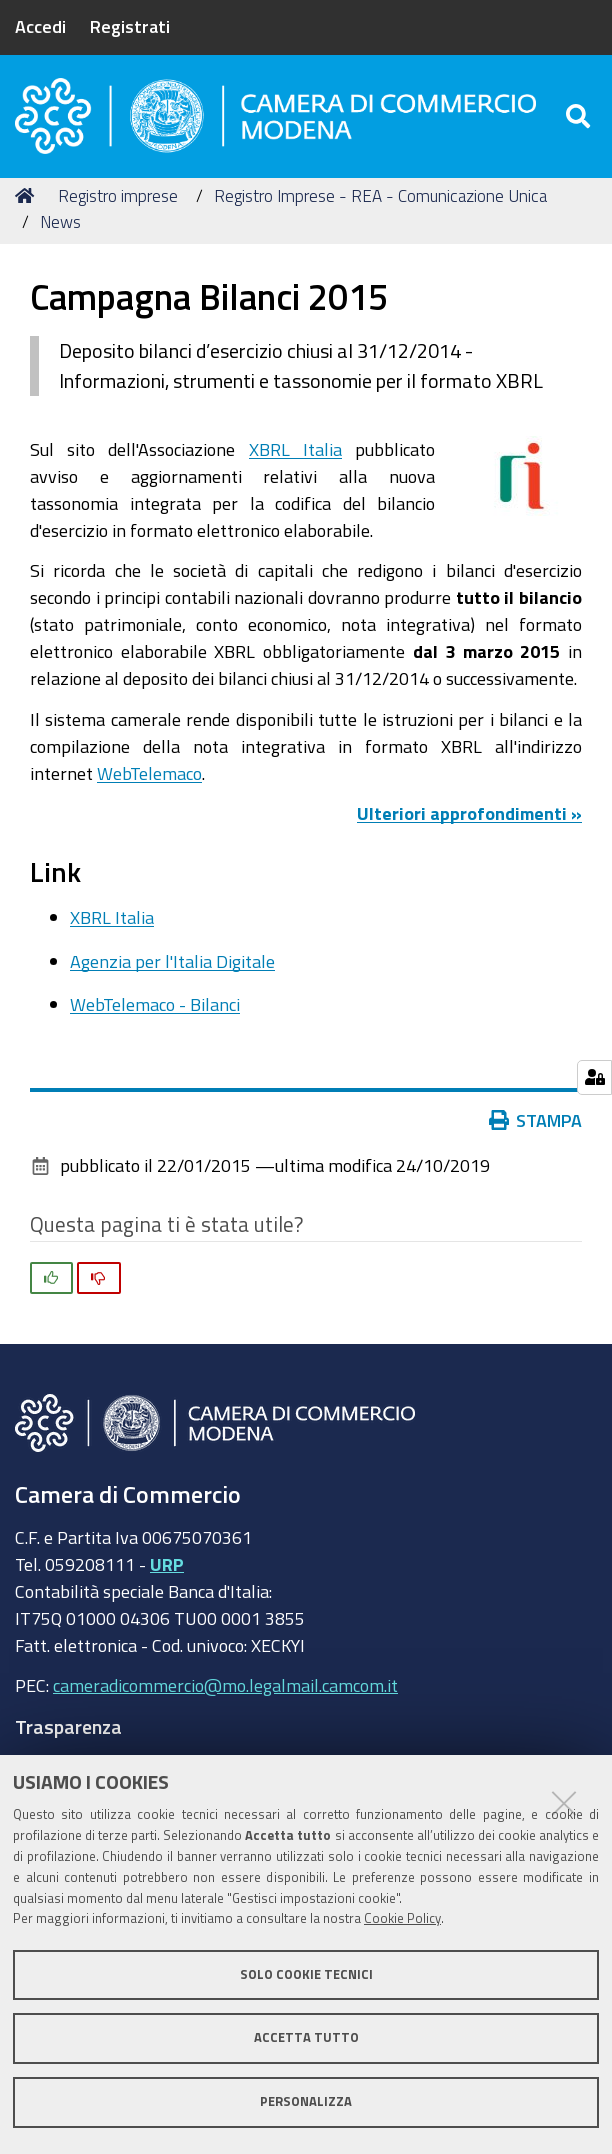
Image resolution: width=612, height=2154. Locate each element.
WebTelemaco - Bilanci (155, 1011)
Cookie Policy (402, 1918)
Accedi (40, 26)
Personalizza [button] (306, 2101)
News (60, 228)
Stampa (536, 1128)
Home (28, 202)
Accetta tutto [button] (306, 2037)
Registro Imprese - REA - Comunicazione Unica (380, 202)
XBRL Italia (295, 456)
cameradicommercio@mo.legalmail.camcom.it (225, 1692)
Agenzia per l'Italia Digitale (172, 968)
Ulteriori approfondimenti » (469, 821)
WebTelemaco (149, 780)
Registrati (130, 26)
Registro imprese (118, 202)
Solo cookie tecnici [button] (306, 1974)
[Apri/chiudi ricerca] (580, 119)
